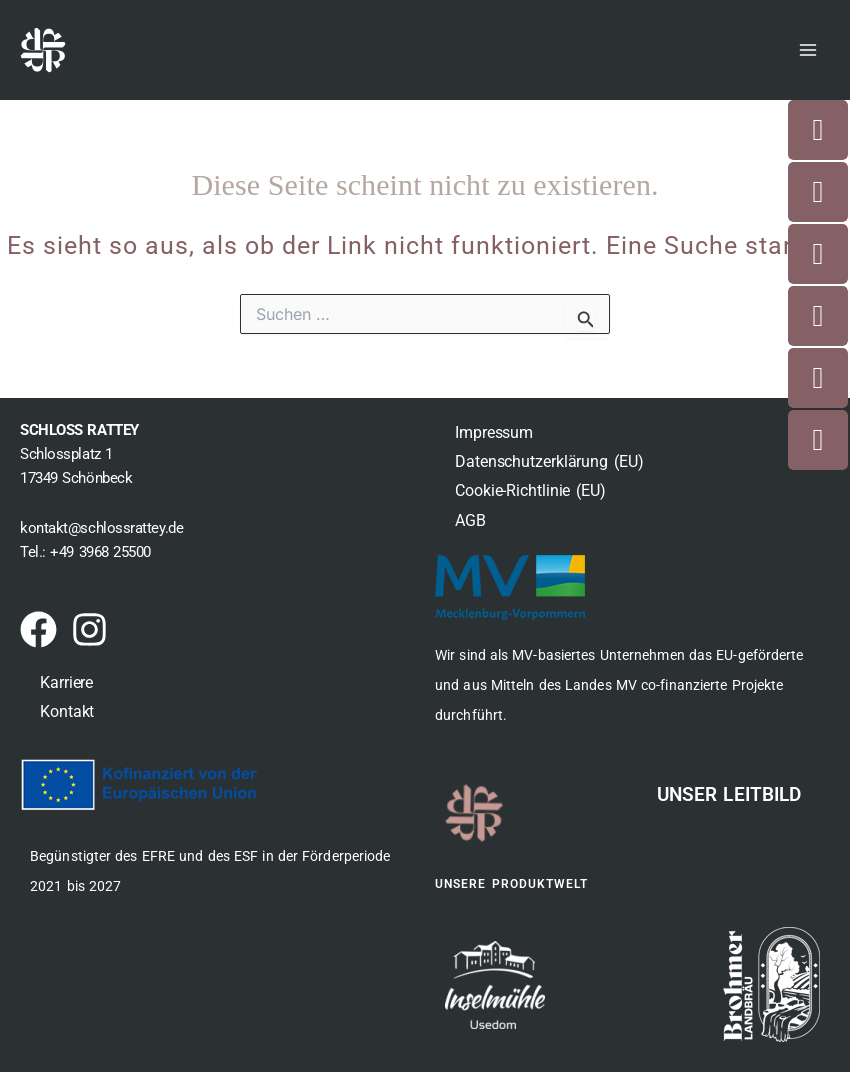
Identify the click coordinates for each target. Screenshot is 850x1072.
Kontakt (67, 711)
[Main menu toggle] (808, 50)
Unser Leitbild (729, 794)
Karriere (66, 682)
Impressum (494, 432)
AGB (470, 520)
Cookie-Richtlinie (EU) (530, 490)
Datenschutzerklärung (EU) (549, 461)
